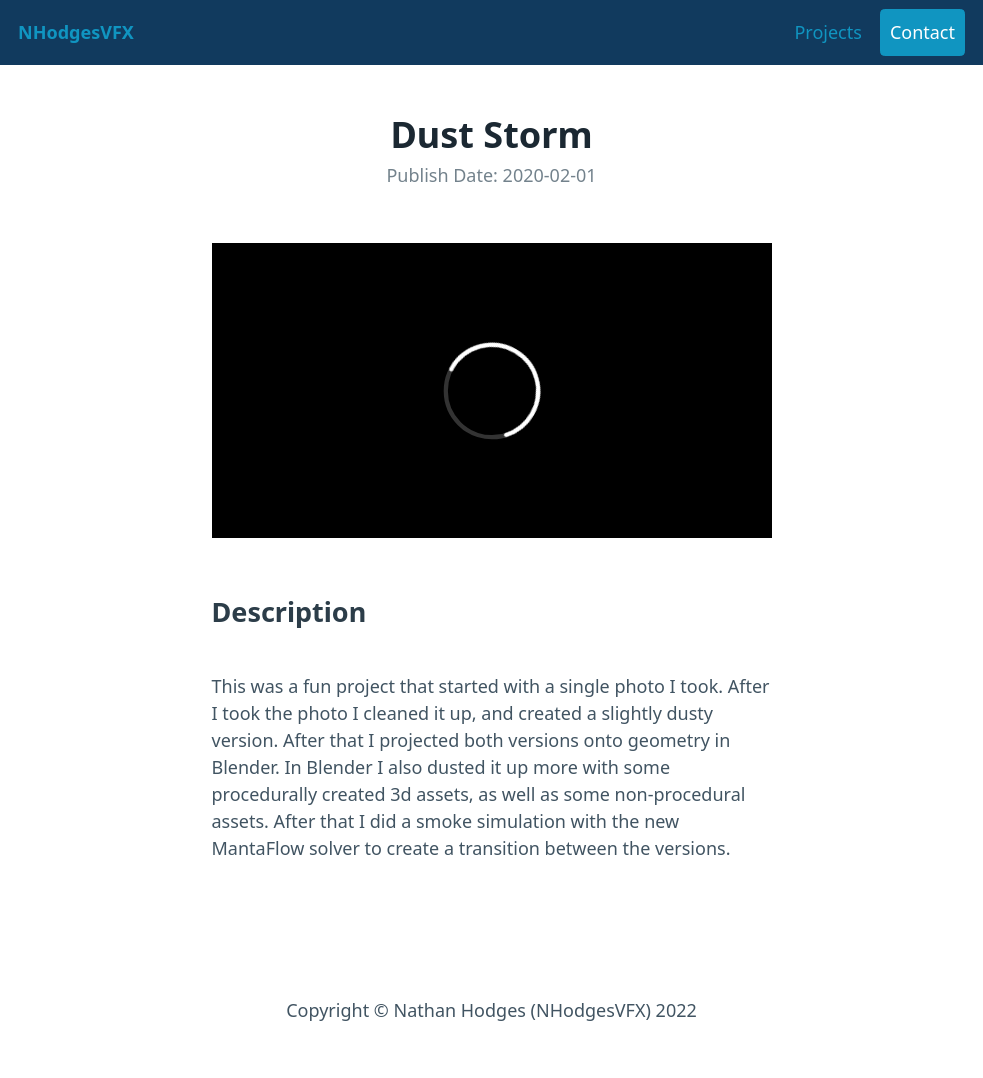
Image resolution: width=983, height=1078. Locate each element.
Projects (827, 32)
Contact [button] (922, 32)
